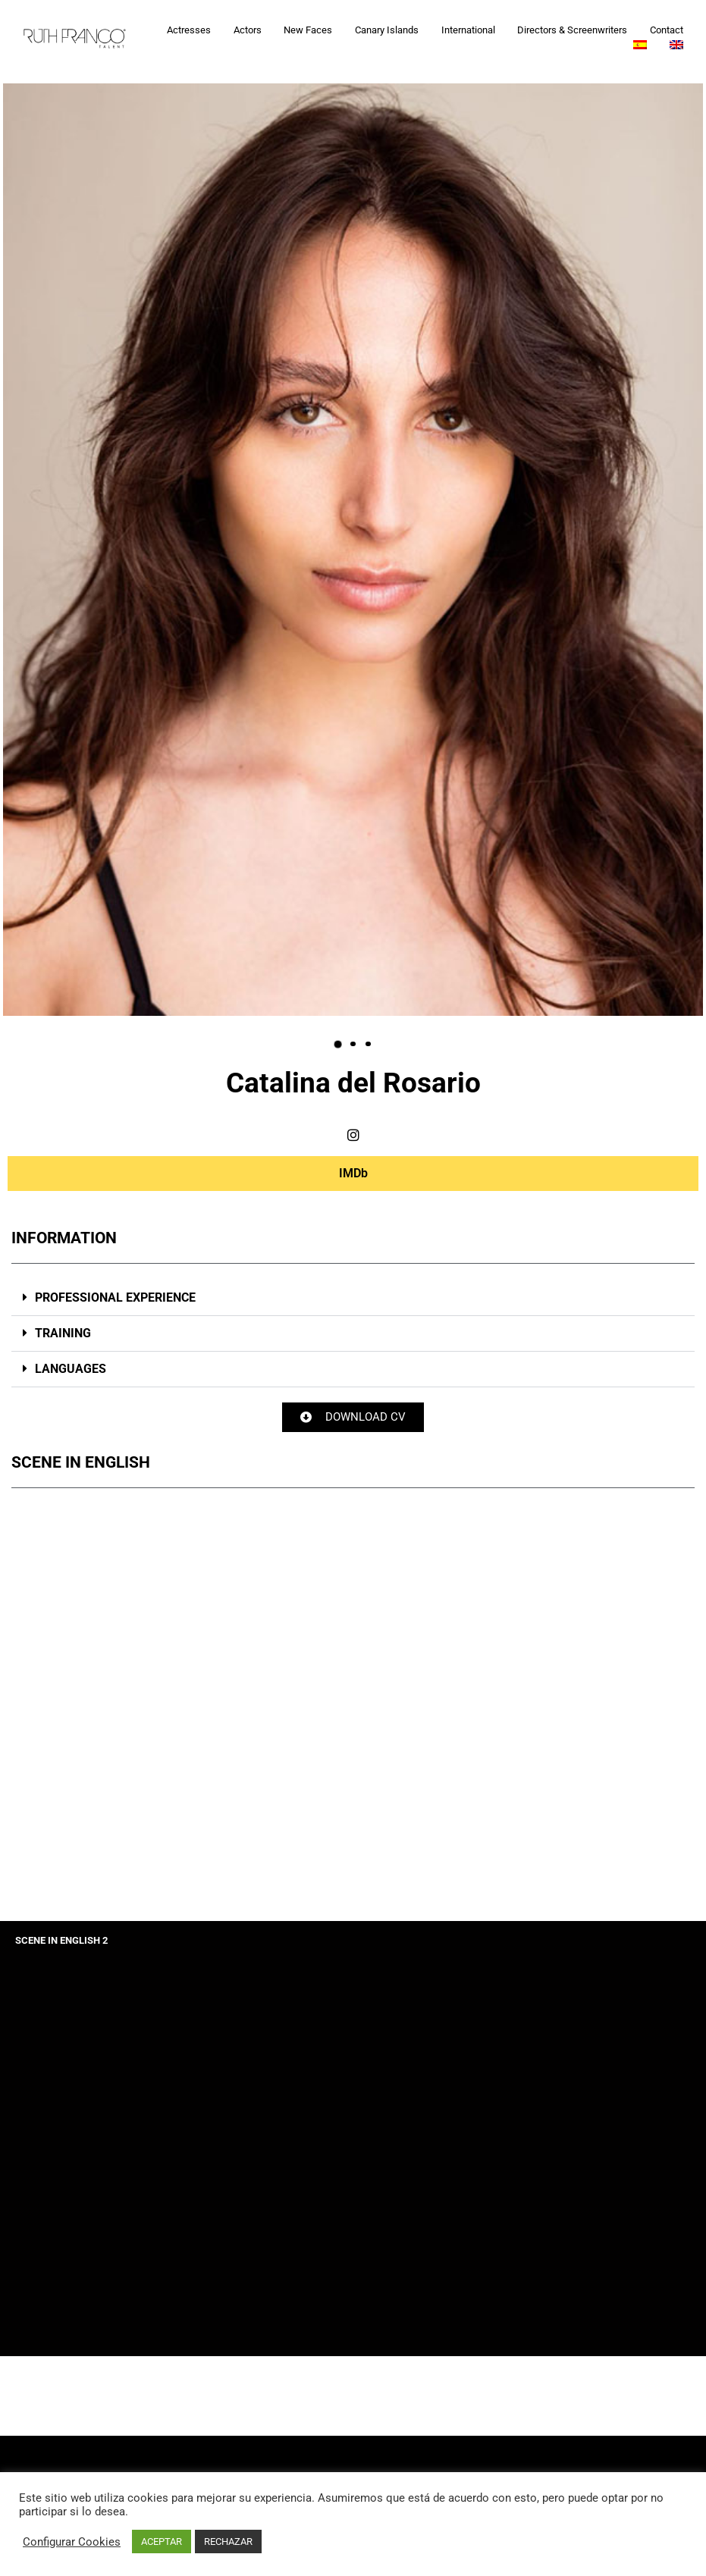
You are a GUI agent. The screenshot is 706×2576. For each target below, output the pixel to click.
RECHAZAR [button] (228, 2541)
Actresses (189, 30)
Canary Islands (387, 30)
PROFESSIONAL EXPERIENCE (113, 1297)
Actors (248, 30)
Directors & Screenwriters (572, 30)
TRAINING (61, 1333)
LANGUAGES (69, 1369)
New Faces (308, 30)
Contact (666, 30)
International (468, 30)
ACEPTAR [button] (161, 2541)
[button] (337, 1044)
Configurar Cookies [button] (72, 2542)
